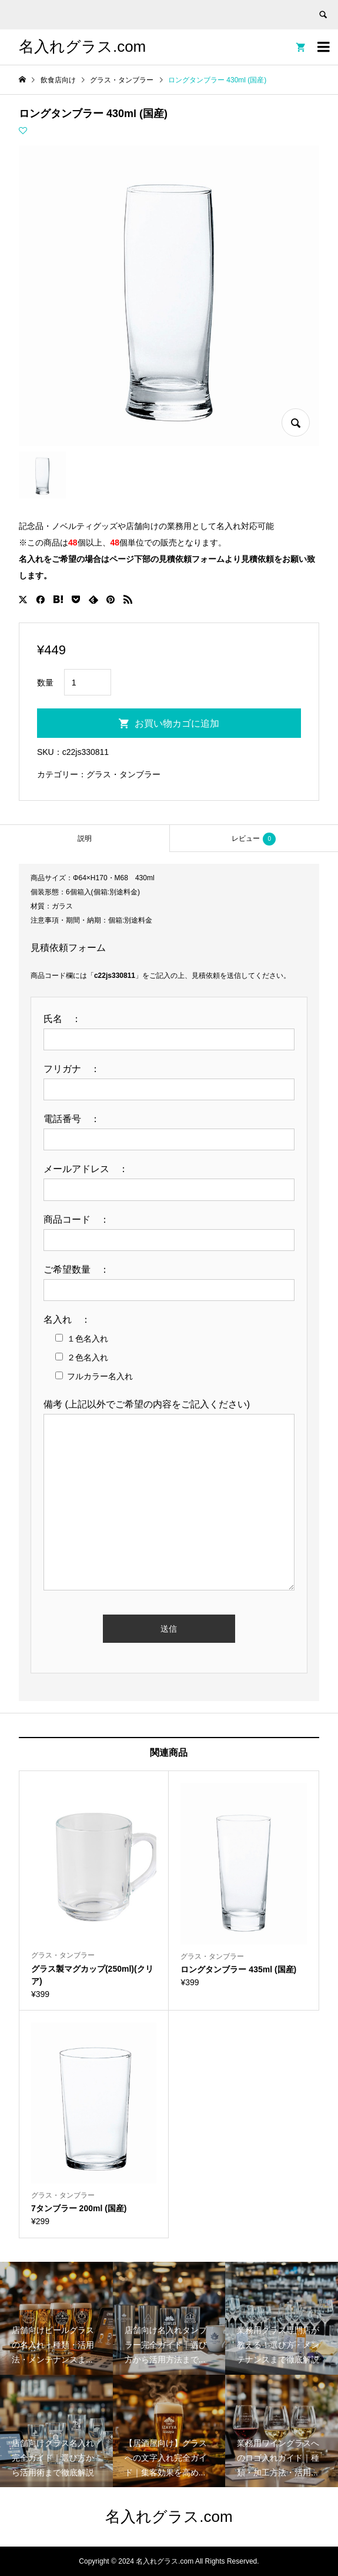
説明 (85, 838)
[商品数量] (87, 682)
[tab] (84, 838)
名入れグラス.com (82, 46)
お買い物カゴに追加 (177, 723)
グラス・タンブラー (123, 774)
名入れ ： (71, 1319)
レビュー (254, 839)
